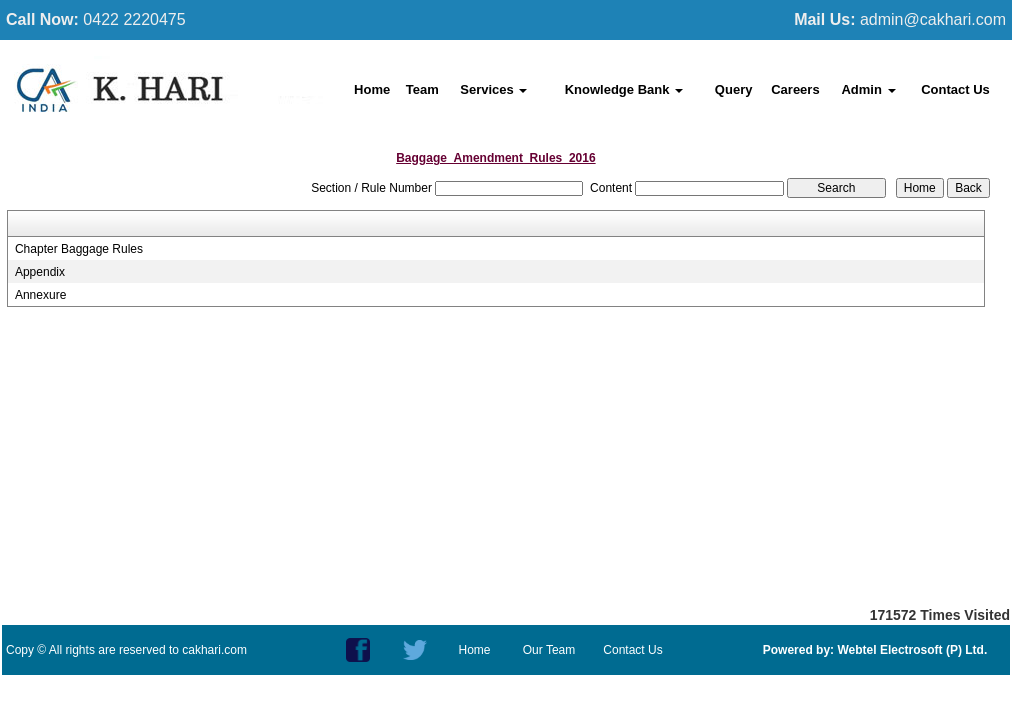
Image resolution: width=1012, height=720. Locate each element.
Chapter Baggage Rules (79, 249)
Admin (868, 89)
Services (493, 89)
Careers (795, 89)
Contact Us (955, 89)
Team (422, 89)
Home (372, 89)
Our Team (549, 650)
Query (734, 89)
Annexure (40, 295)
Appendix (40, 272)
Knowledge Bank (624, 89)
